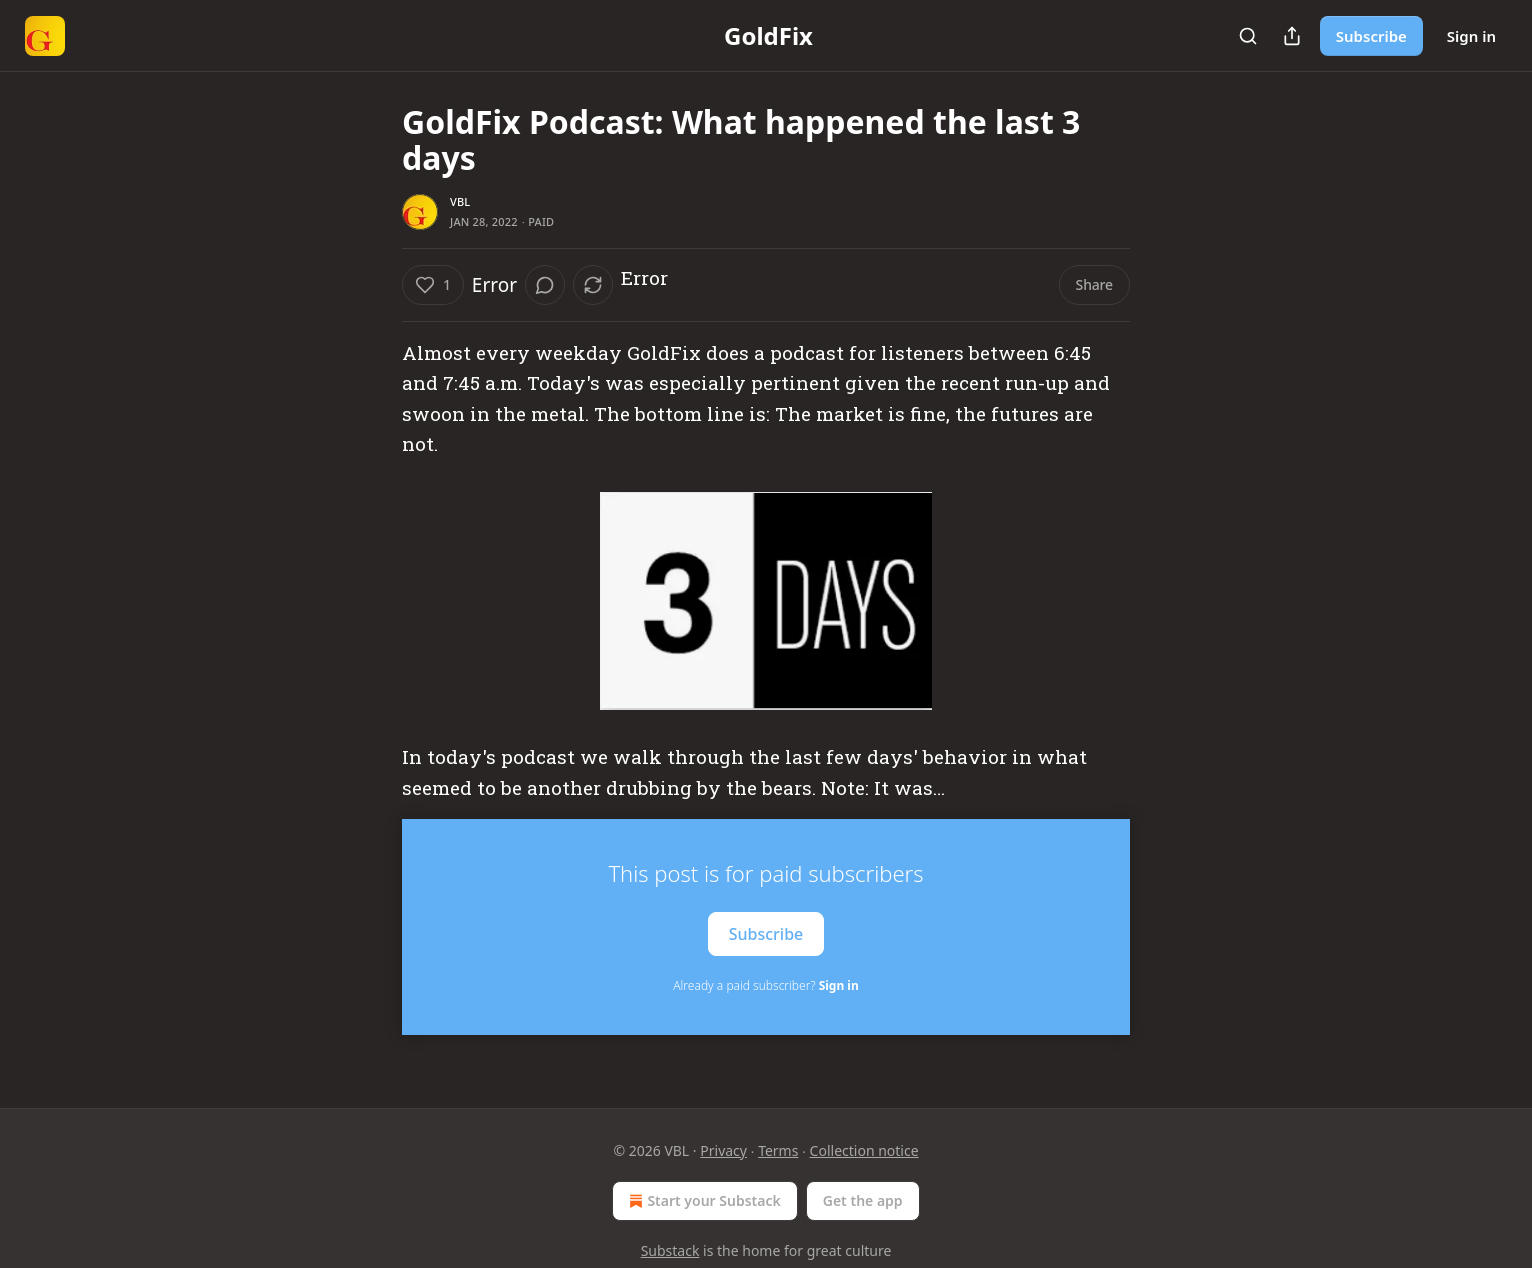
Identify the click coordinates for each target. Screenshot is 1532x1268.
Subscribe (1371, 36)
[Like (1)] (433, 285)
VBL (460, 201)
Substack (670, 1250)
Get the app (863, 1200)
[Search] (1248, 36)
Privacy (723, 1150)
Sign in (1471, 36)
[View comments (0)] (545, 285)
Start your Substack (702, 1201)
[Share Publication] (1292, 36)
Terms (778, 1150)
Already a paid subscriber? (765, 985)
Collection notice (864, 1150)
